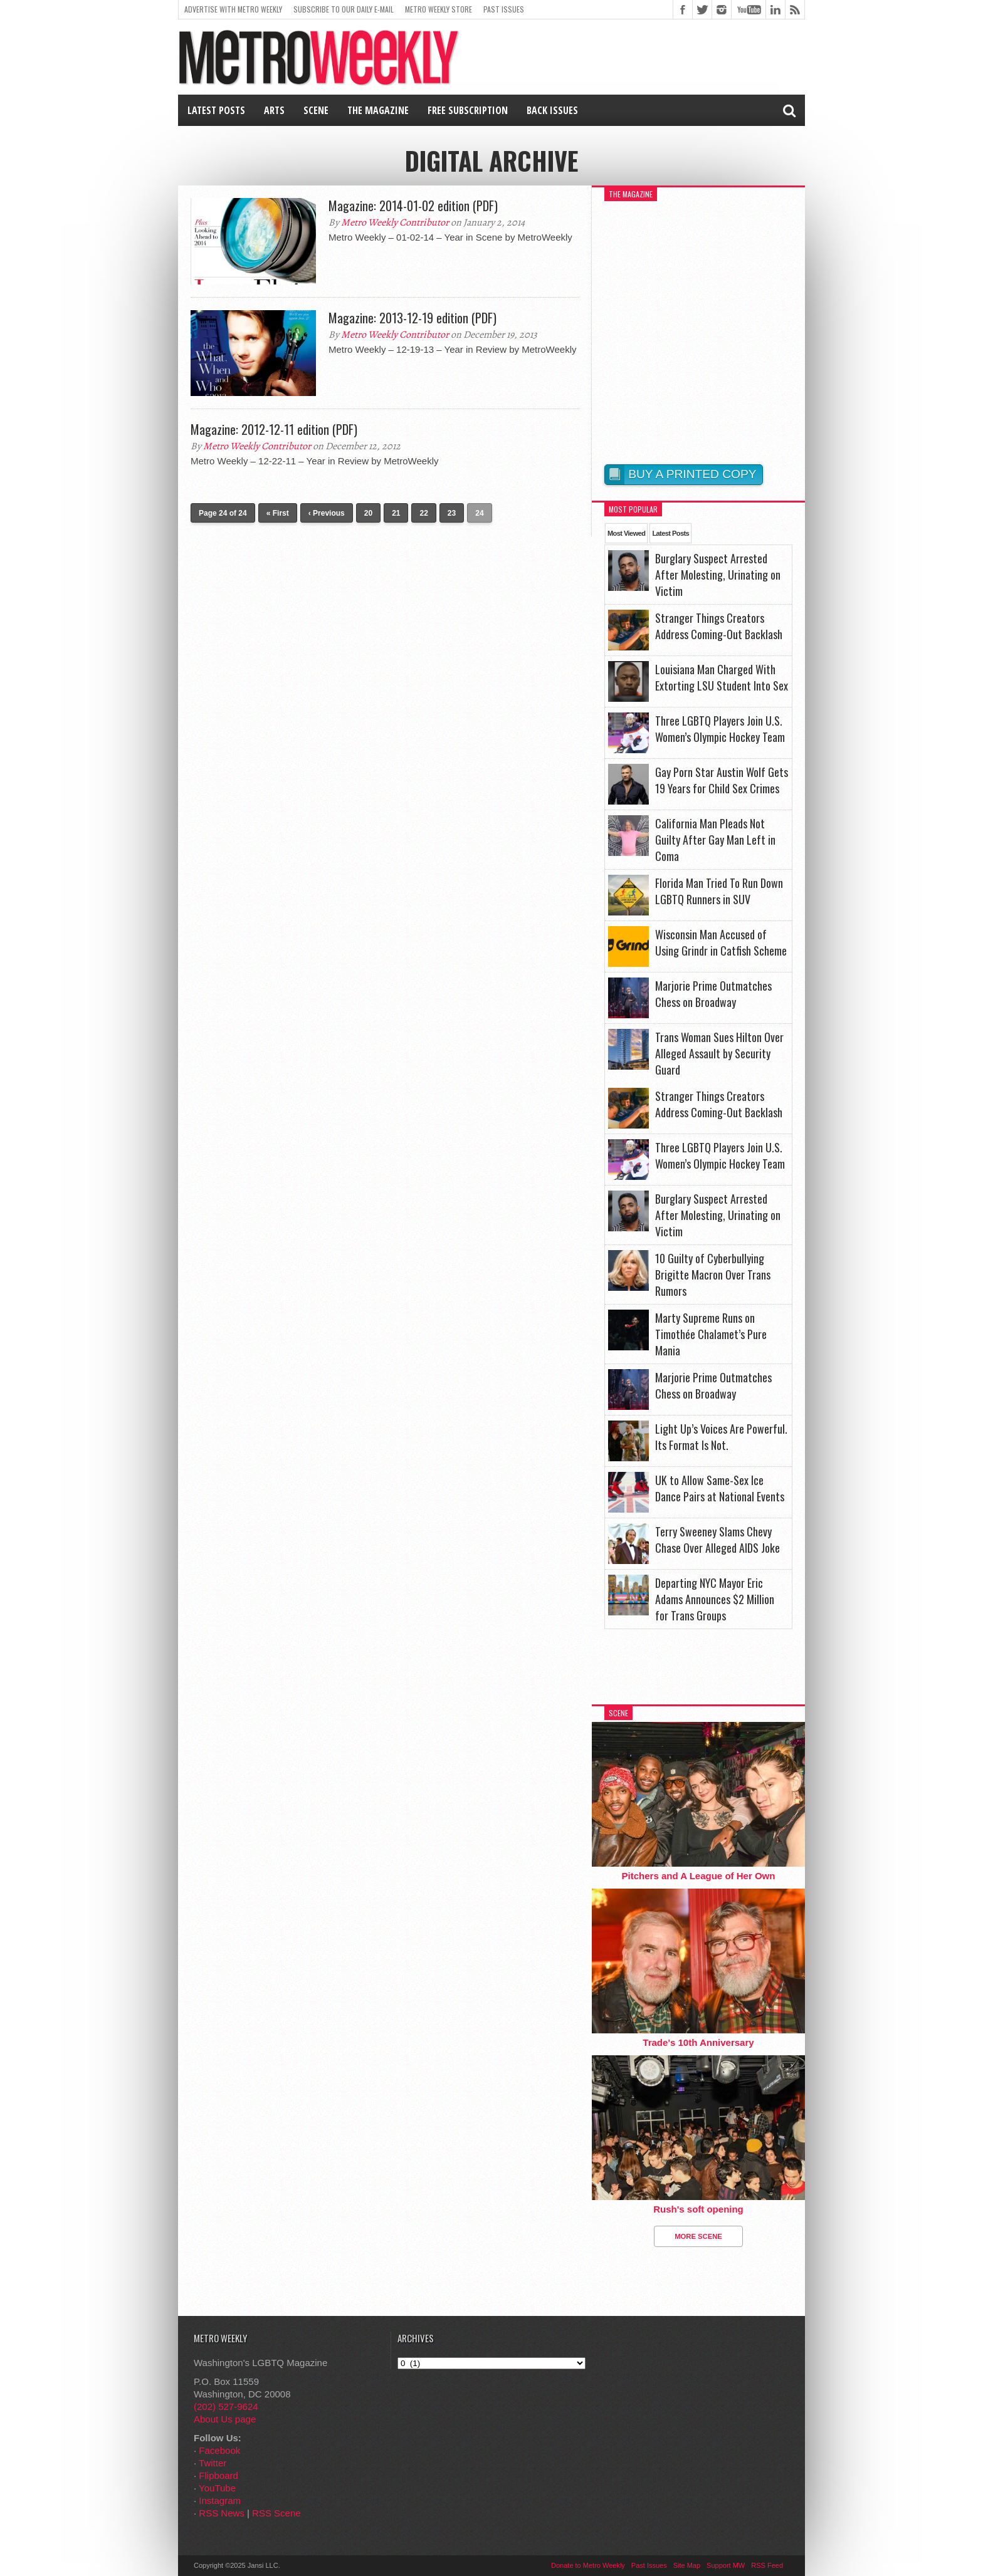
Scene (316, 110)
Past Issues (503, 9)
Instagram (220, 2500)
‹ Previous (326, 513)
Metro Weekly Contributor (395, 222)
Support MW (726, 2565)
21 (396, 513)
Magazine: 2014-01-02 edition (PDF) (413, 205)
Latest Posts (216, 110)
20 (368, 513)
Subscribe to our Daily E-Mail (343, 9)
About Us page (225, 2419)
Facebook (219, 2450)
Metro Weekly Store (438, 9)
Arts (274, 110)
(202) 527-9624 (226, 2406)
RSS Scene (276, 2513)
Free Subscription (468, 110)
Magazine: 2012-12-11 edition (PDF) (274, 429)
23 (452, 513)
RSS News (221, 2513)
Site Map (686, 2565)
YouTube (217, 2488)
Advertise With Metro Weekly (233, 9)
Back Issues (552, 110)
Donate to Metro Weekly (588, 2565)
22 (423, 513)
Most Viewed (626, 533)
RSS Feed (767, 2565)
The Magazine (378, 110)
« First (277, 513)
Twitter (212, 2463)
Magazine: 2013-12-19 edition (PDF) (413, 317)
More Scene (698, 2236)
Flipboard (218, 2475)
